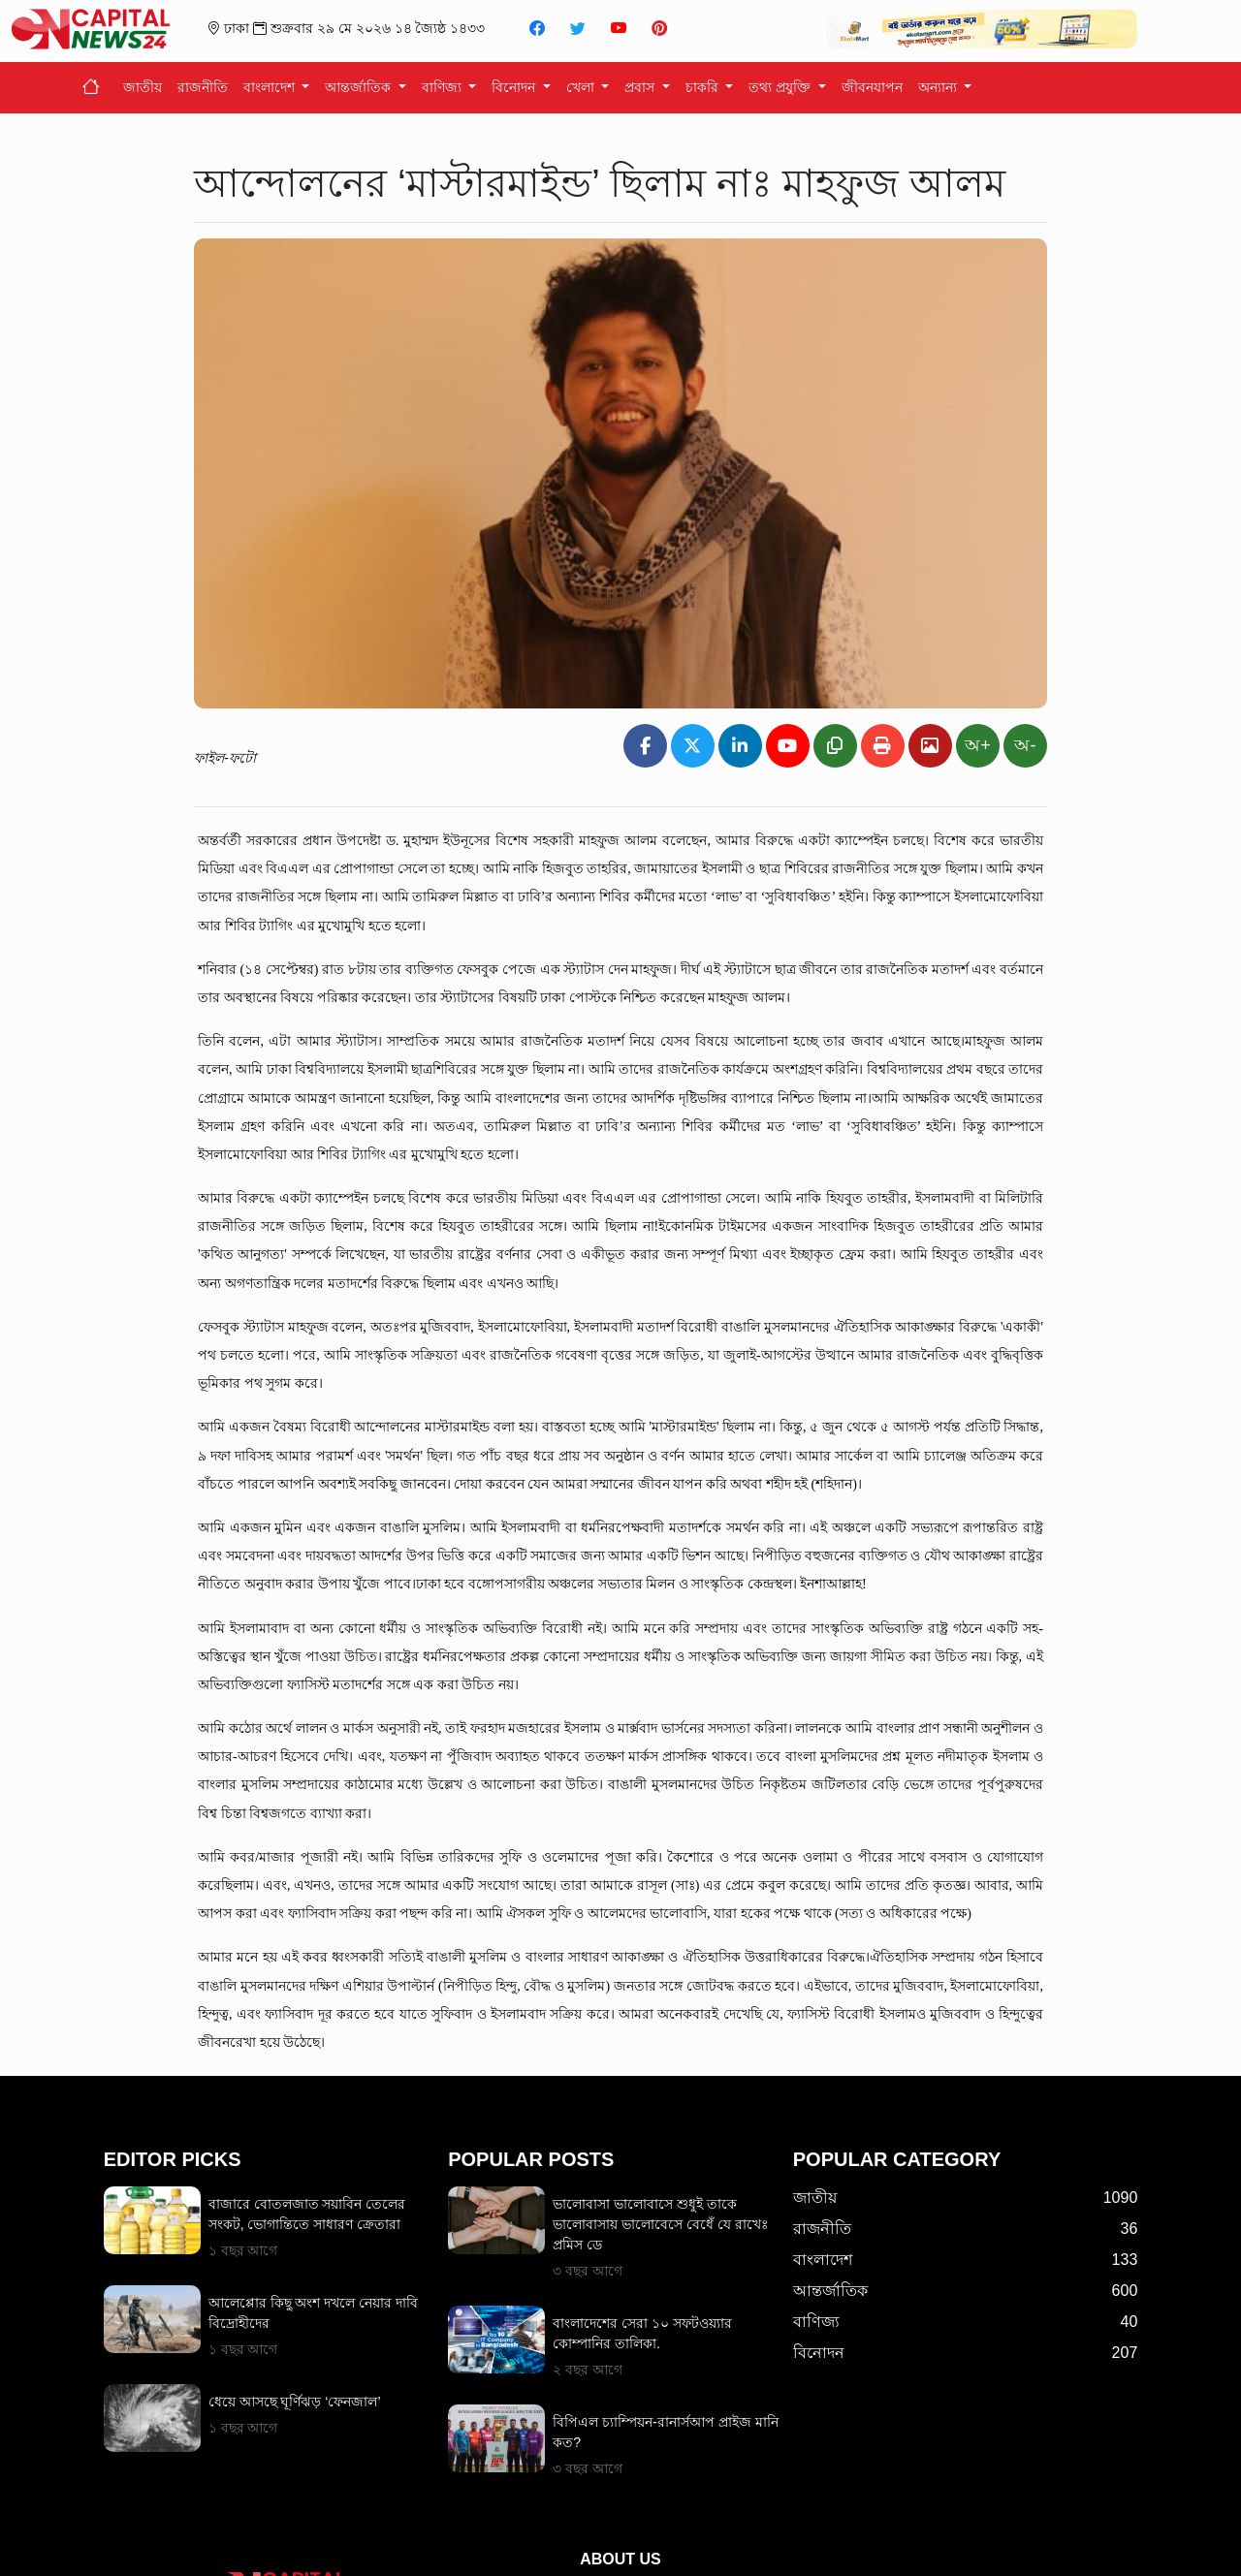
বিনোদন (515, 87)
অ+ (978, 745)
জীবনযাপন (872, 87)
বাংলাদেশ (271, 87)
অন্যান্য (939, 87)
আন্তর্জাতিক (360, 87)
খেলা (582, 87)
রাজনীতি (202, 87)
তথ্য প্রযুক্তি (781, 87)
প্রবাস (641, 87)
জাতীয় (142, 87)
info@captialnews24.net (657, 2541)
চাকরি (703, 87)
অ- (1024, 745)
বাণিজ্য (443, 87)
